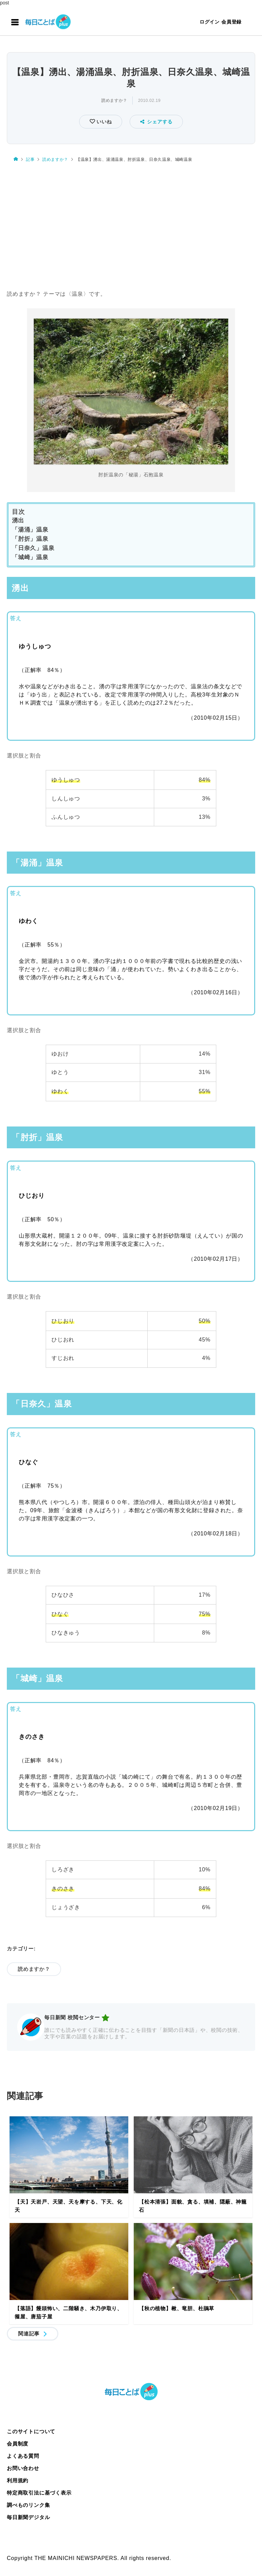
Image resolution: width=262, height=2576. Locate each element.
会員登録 (231, 22)
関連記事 (29, 2333)
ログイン (210, 22)
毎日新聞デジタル (28, 2517)
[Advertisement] (131, 226)
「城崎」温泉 (30, 557)
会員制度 (17, 2444)
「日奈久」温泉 (33, 548)
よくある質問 (23, 2456)
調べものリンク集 (28, 2505)
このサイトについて (31, 2431)
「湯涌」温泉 (30, 529)
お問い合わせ (23, 2468)
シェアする (156, 121)
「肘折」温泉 (30, 539)
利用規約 (17, 2480)
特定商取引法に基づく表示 (39, 2493)
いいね (103, 121)
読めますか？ (114, 100)
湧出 (18, 520)
